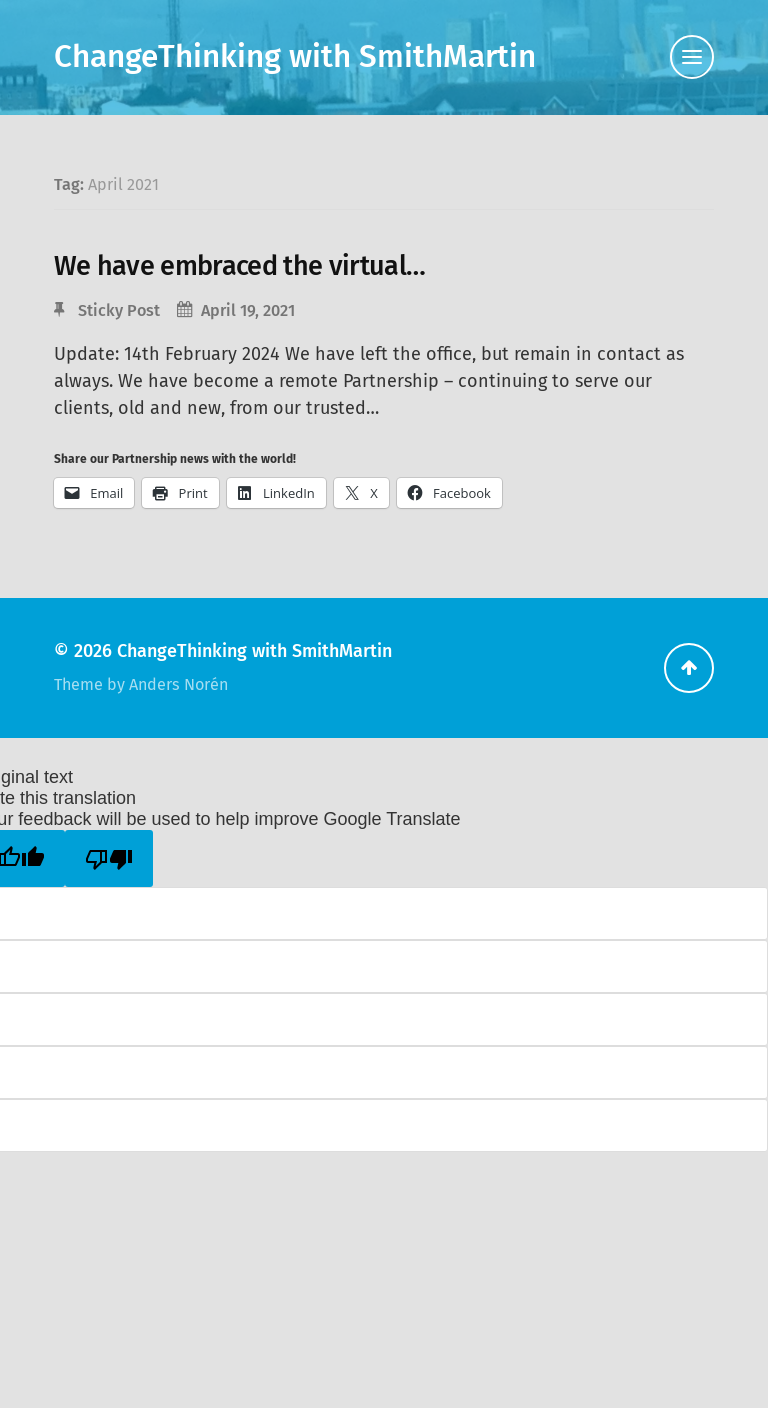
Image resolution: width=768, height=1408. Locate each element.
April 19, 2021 (248, 310)
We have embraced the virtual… (239, 266)
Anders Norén (178, 684)
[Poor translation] (109, 858)
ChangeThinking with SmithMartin (295, 56)
